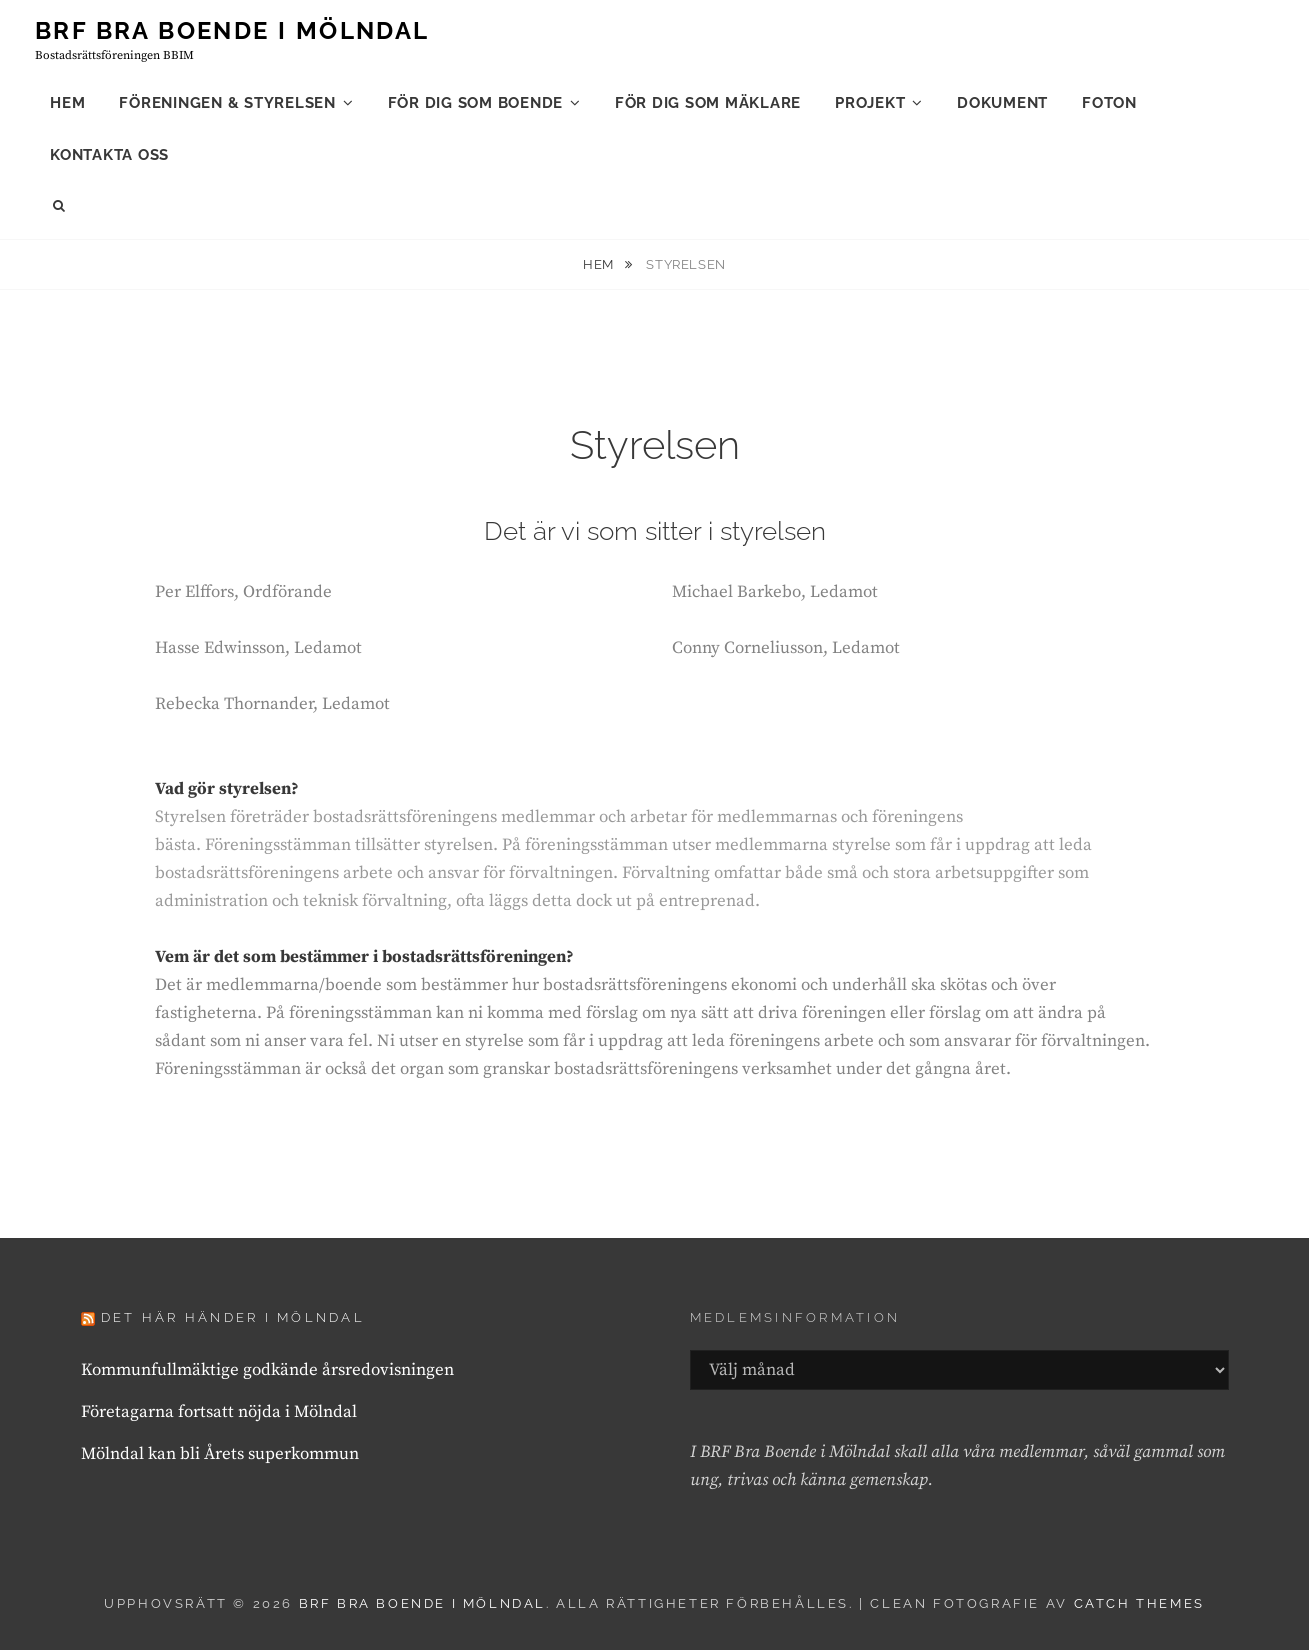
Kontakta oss (109, 155)
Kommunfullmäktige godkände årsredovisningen (267, 1370)
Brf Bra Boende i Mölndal (232, 30)
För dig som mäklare (708, 103)
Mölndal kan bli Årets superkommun (220, 1454)
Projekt (870, 103)
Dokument (1002, 103)
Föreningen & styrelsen (227, 103)
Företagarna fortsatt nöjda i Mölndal (219, 1412)
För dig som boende (476, 103)
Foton (1109, 103)
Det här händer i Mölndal (233, 1317)
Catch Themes (1139, 1603)
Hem (67, 103)
